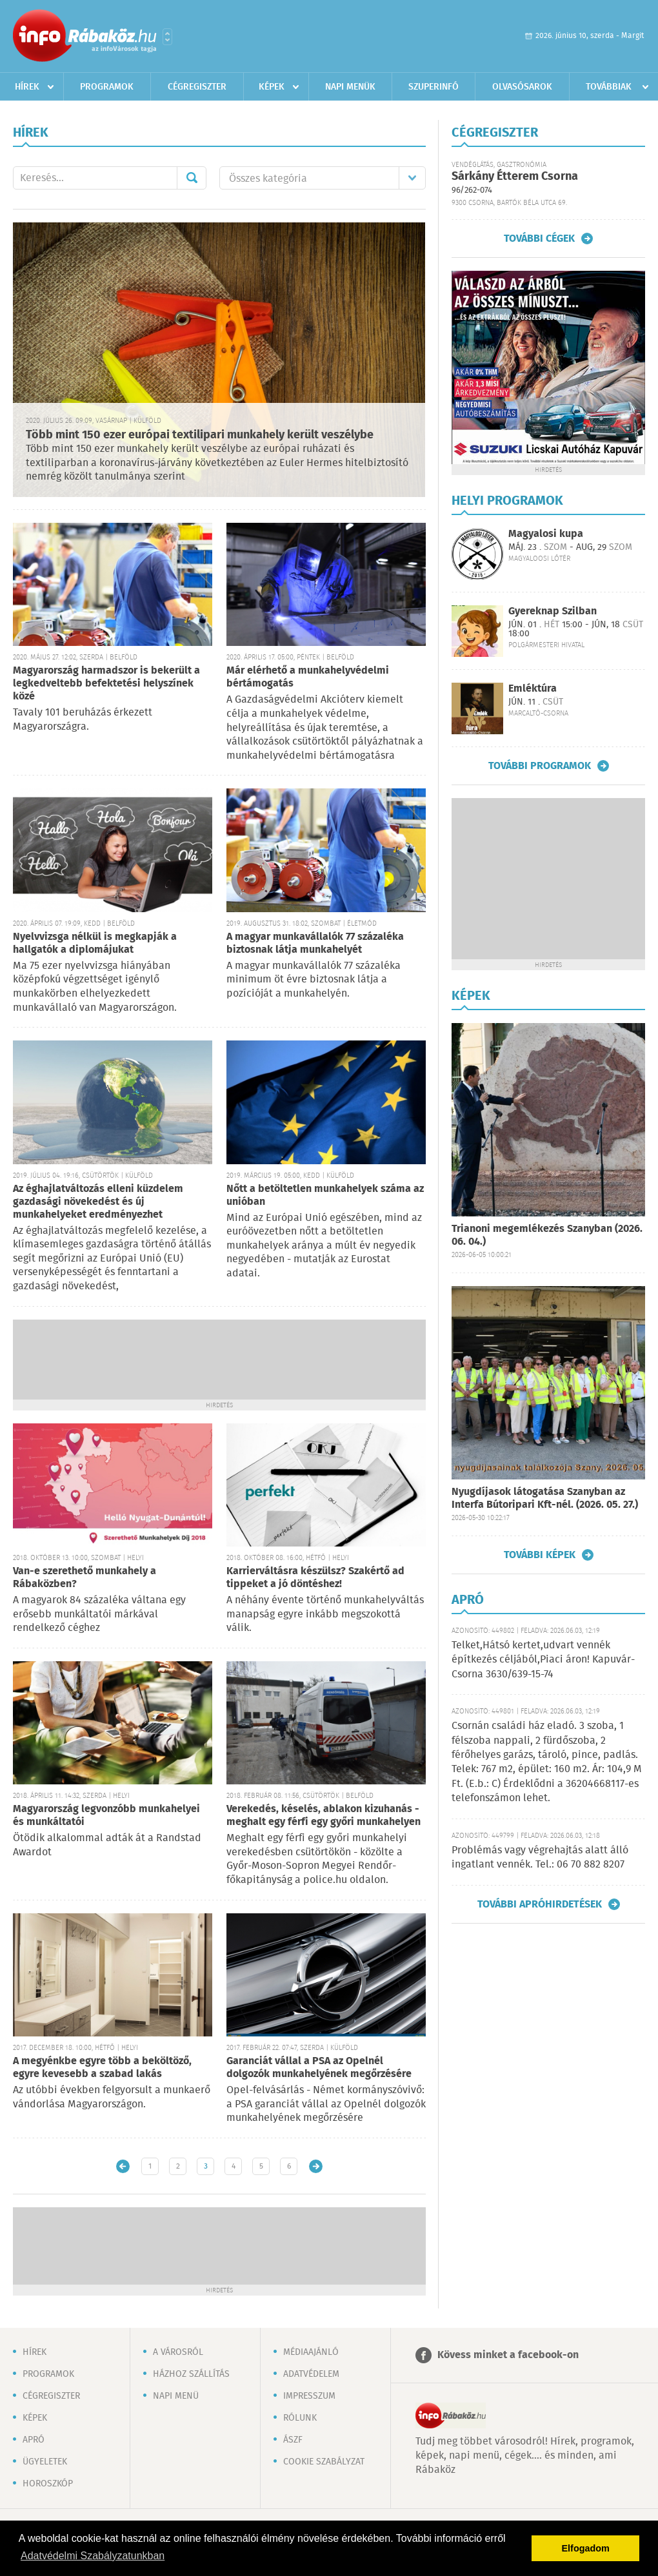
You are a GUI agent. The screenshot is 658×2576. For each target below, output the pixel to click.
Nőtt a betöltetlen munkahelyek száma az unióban (325, 1195)
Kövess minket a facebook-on (508, 2355)
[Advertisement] (219, 1358)
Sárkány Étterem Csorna (515, 177)
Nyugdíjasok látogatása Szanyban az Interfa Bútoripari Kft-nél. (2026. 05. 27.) (545, 1498)
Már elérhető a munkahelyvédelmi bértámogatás (307, 677)
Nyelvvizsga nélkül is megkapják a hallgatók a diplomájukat (95, 943)
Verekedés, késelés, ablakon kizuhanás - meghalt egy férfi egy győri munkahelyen (323, 1815)
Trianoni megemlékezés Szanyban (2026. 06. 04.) (547, 1235)
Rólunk (300, 2418)
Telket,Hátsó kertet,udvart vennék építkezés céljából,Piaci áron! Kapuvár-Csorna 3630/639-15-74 (543, 1660)
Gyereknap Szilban (552, 611)
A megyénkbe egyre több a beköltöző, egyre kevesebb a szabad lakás (102, 2067)
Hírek (27, 87)
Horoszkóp (48, 2484)
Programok (107, 87)
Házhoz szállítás (191, 2374)
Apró (34, 2440)
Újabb (123, 2166)
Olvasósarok (522, 87)
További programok (539, 766)
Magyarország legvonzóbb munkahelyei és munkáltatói (106, 1815)
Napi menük (350, 87)
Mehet (191, 178)
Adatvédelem (311, 2374)
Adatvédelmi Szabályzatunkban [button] (92, 2555)
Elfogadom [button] (586, 2548)
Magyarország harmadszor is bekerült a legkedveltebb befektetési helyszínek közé (106, 684)
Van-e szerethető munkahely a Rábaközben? (84, 1577)
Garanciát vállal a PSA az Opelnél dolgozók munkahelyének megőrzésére (319, 2067)
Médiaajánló (311, 2352)
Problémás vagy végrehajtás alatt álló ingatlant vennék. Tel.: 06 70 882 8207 (540, 1857)
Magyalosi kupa (545, 534)
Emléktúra (532, 689)
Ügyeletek (45, 2462)
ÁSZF (293, 2440)
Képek (271, 87)
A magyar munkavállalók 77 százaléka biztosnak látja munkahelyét (315, 943)
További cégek (539, 238)
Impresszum (309, 2396)
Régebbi (316, 2166)
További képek (539, 1555)
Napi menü (176, 2396)
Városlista (167, 36)
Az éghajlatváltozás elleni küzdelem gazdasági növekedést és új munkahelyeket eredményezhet (98, 1202)
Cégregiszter (197, 87)
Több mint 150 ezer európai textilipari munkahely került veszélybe (200, 435)
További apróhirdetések (539, 1904)
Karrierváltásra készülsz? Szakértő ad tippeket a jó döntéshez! (315, 1577)
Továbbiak (609, 87)
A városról (178, 2352)
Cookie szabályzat (323, 2462)
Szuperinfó (433, 87)
